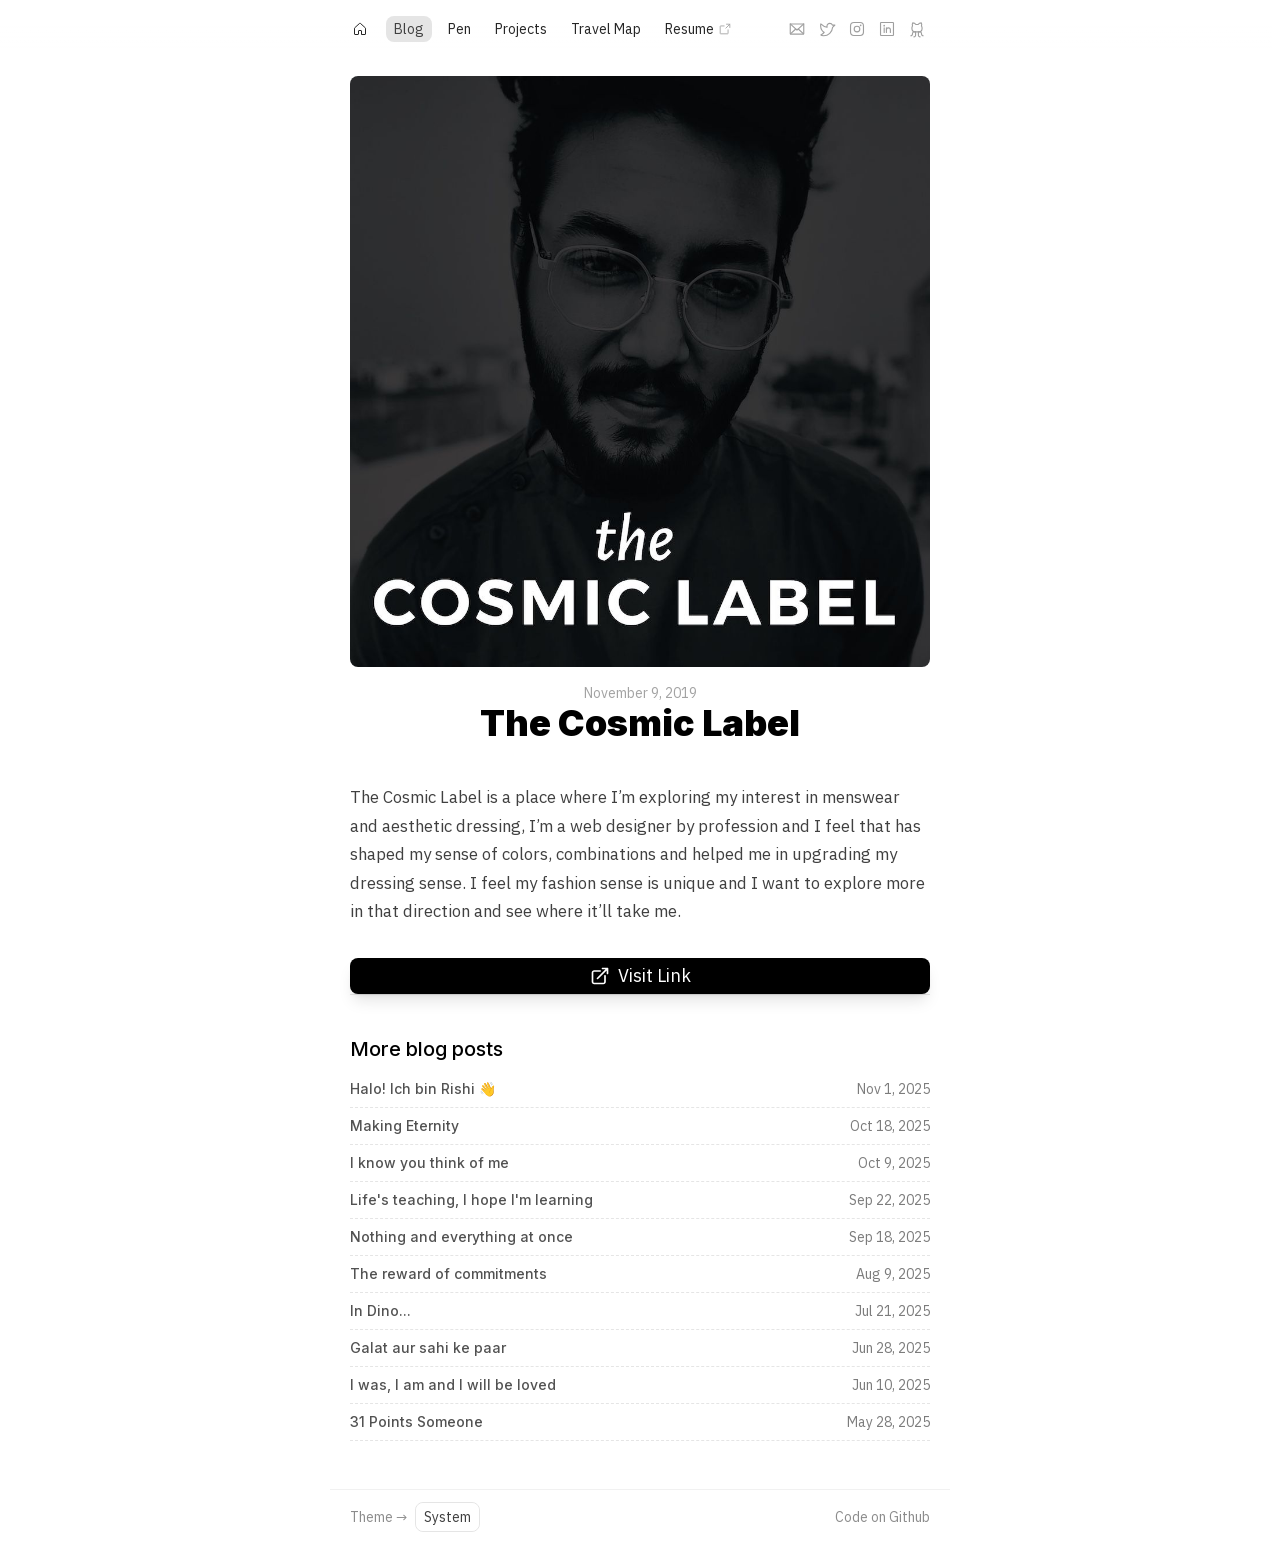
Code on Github (882, 1517)
